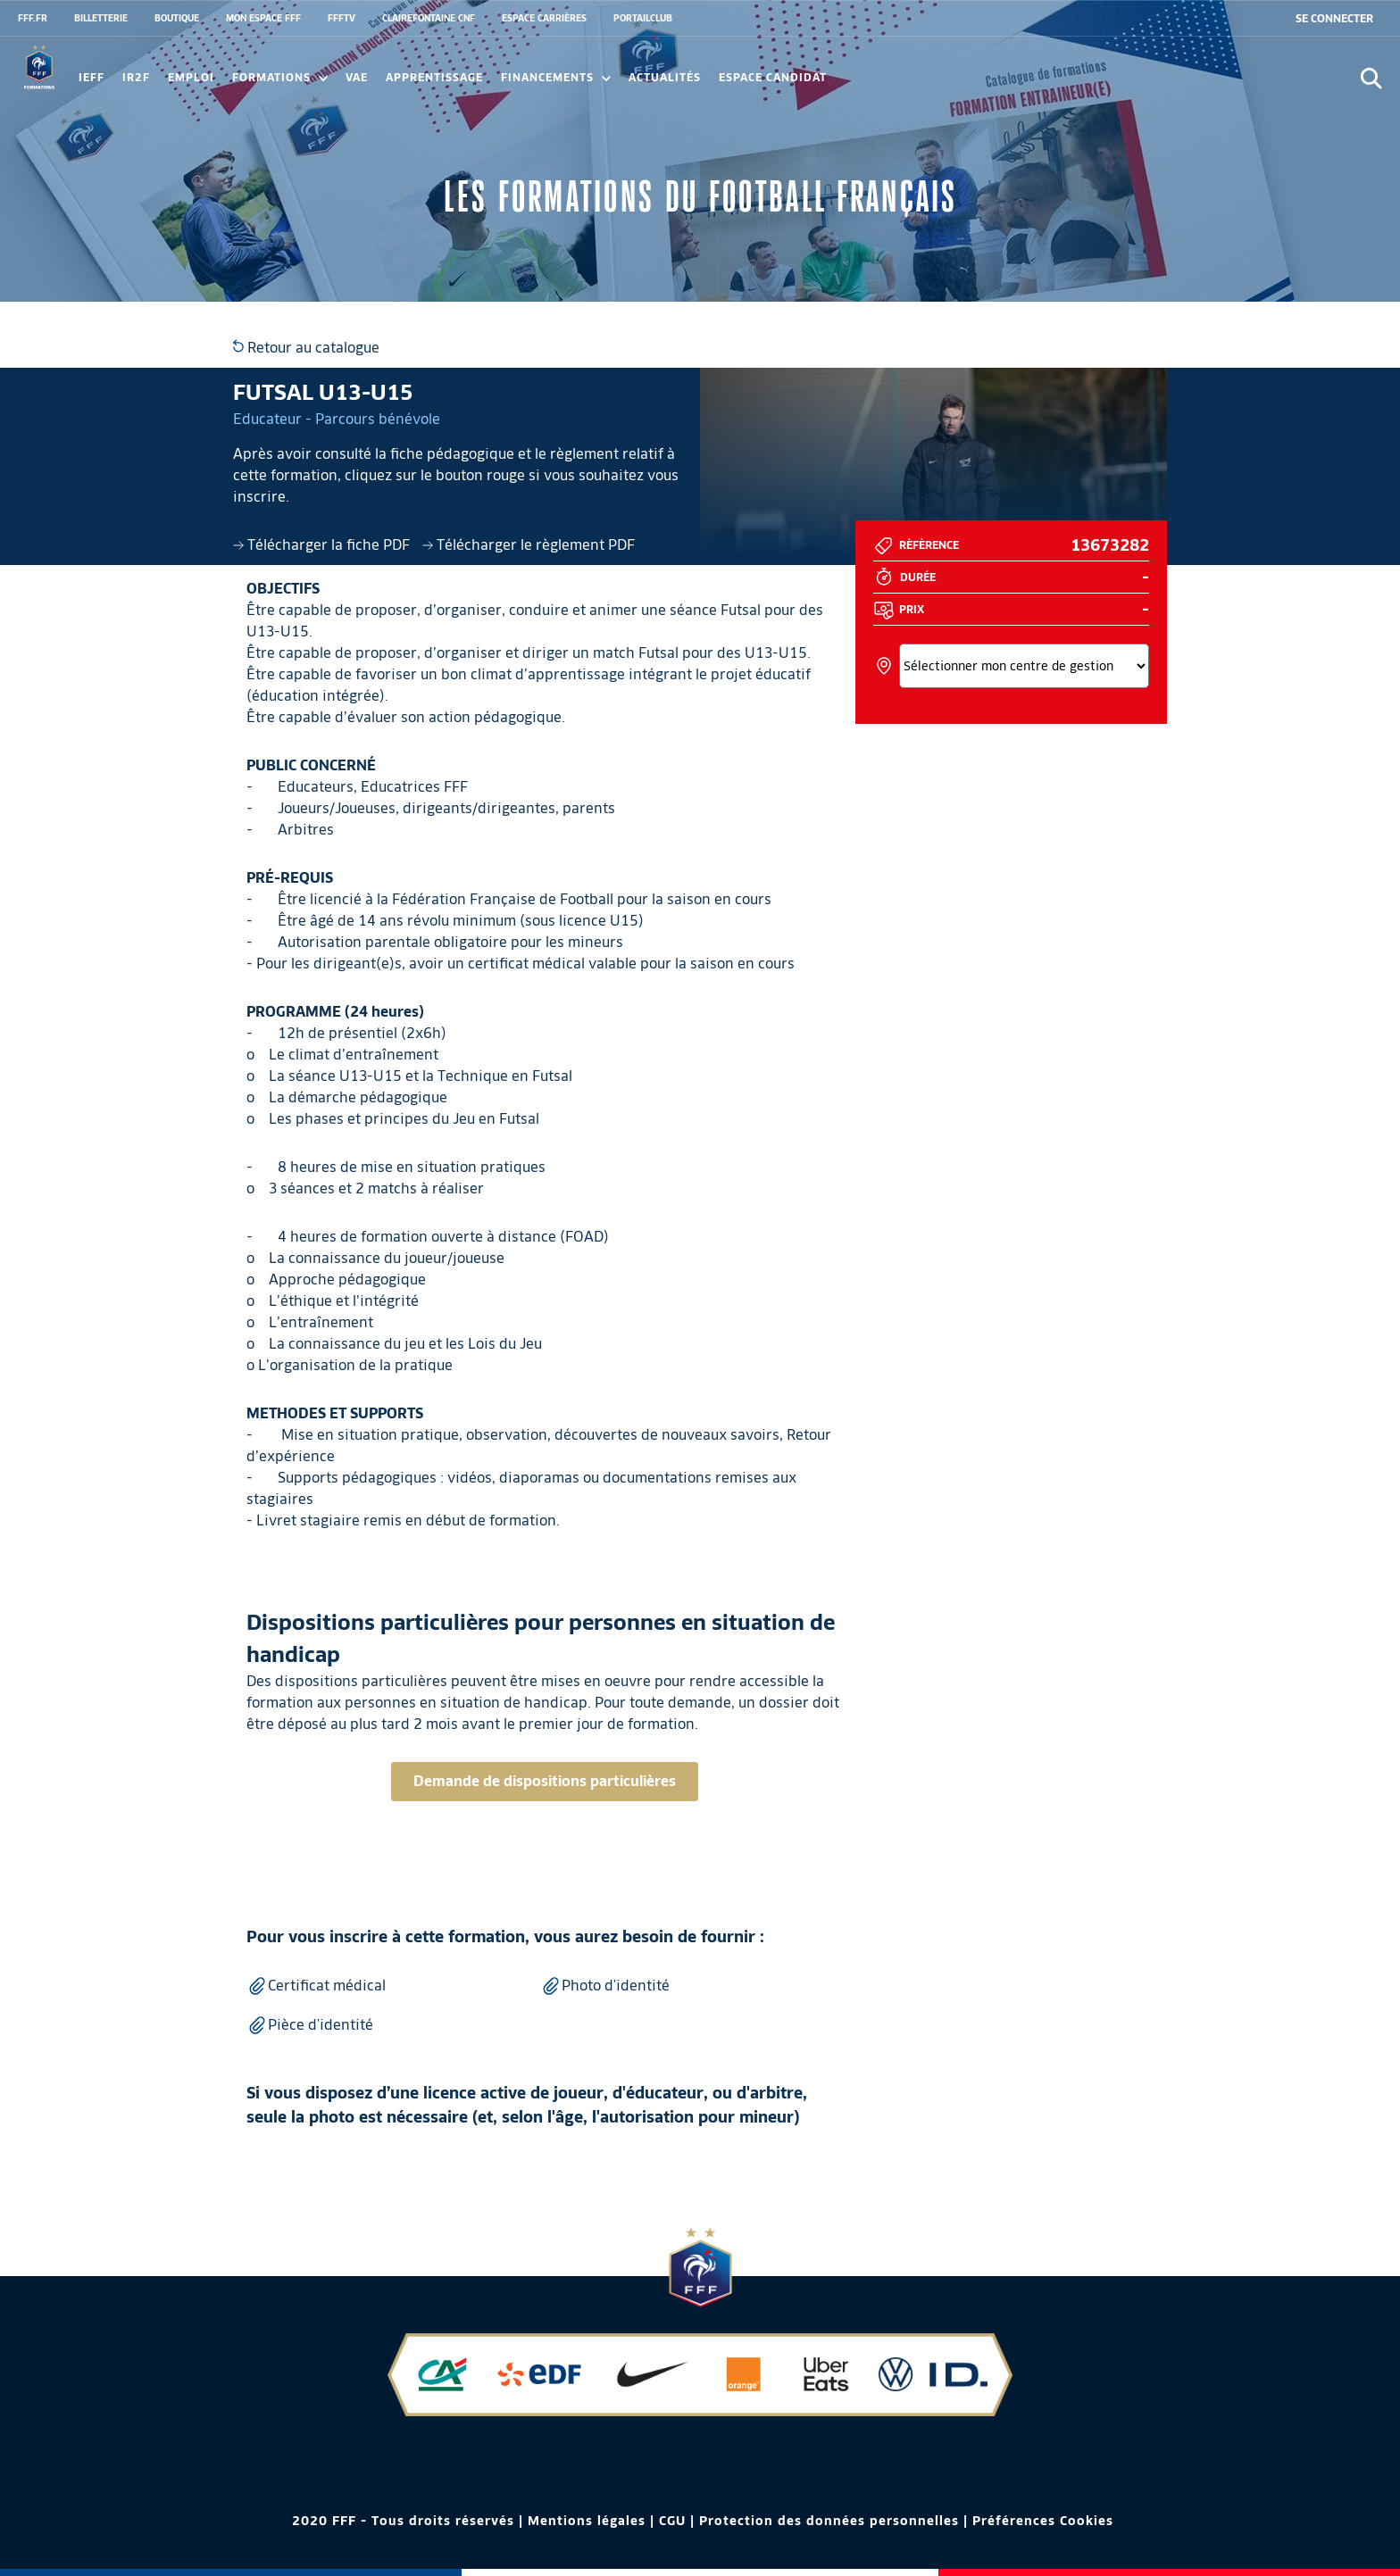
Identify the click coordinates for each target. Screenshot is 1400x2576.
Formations (280, 77)
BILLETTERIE (101, 17)
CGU (672, 2521)
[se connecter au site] (1334, 19)
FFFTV (341, 17)
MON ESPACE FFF (263, 17)
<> (1023, 666)
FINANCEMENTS (556, 77)
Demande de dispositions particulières (544, 1781)
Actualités (665, 77)
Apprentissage (434, 77)
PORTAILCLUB (642, 17)
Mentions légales (587, 2521)
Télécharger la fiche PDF (323, 544)
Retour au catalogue (306, 347)
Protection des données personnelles (829, 2521)
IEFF (91, 77)
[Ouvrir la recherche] (1371, 78)
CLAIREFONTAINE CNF (428, 17)
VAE (357, 77)
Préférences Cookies (1042, 2521)
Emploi (191, 77)
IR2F (136, 77)
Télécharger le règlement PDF (528, 544)
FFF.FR (32, 17)
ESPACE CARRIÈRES (544, 17)
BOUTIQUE (176, 17)
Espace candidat (773, 77)
